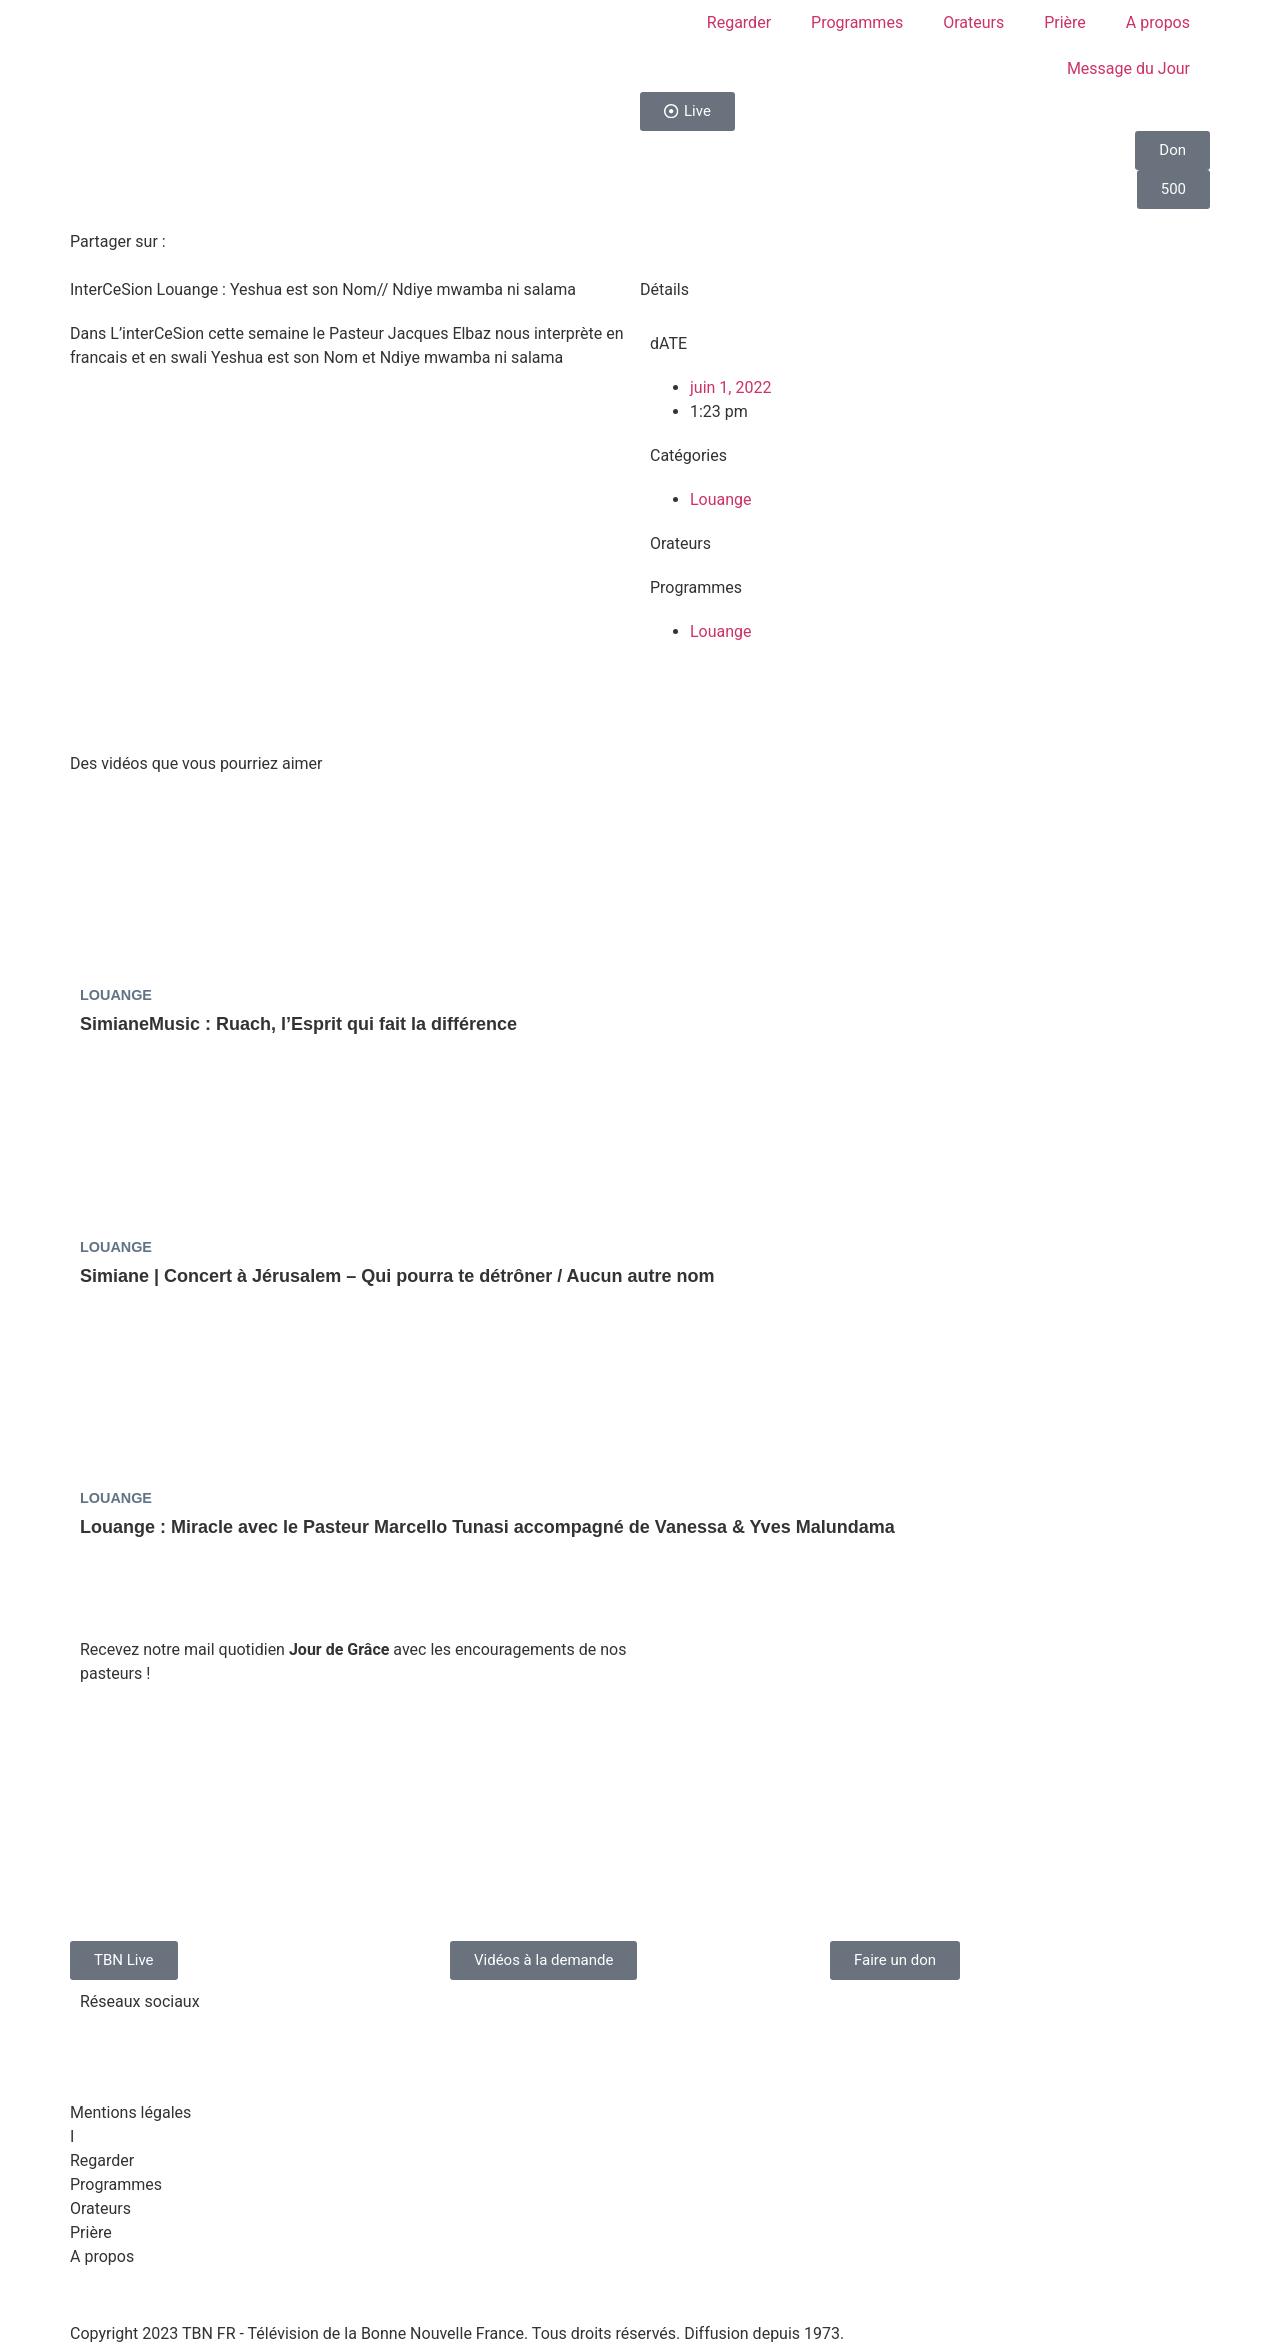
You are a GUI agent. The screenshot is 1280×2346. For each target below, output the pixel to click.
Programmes (857, 22)
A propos (1158, 22)
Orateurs (973, 22)
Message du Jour (1128, 68)
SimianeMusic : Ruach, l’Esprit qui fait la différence (298, 1024)
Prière (1065, 22)
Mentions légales (130, 2112)
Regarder (739, 22)
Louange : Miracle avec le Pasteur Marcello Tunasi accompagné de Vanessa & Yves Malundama (487, 1527)
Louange (721, 499)
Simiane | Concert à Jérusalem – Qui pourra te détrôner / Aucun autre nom (397, 1276)
